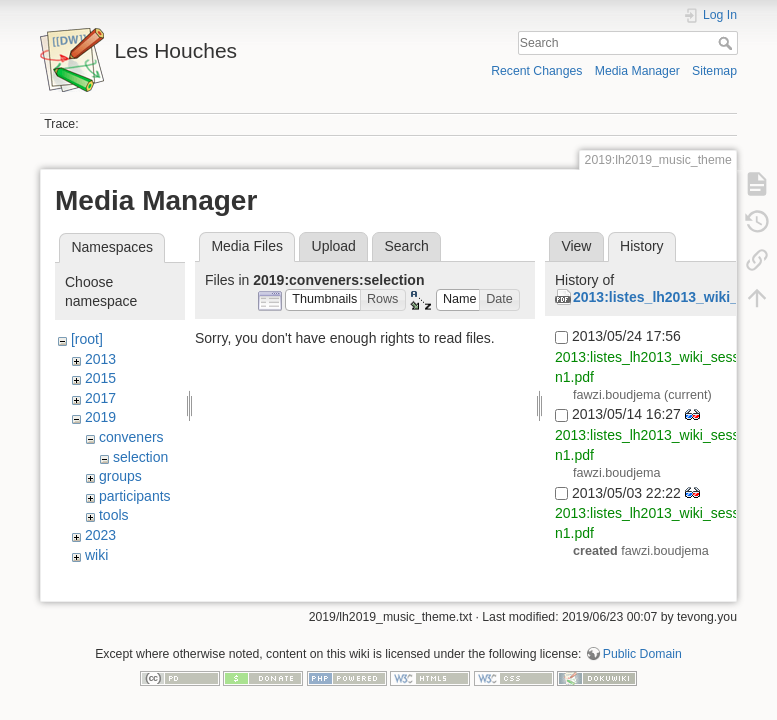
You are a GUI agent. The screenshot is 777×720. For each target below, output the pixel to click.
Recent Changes (536, 71)
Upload (334, 246)
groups (120, 476)
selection (140, 457)
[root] (87, 339)
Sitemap (714, 71)
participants (135, 496)
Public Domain (642, 654)
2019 (100, 417)
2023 (100, 535)
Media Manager (637, 71)
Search (727, 43)
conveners (131, 437)
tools (114, 515)
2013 (100, 359)
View (576, 246)
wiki (96, 555)
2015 (100, 378)
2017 (100, 398)
